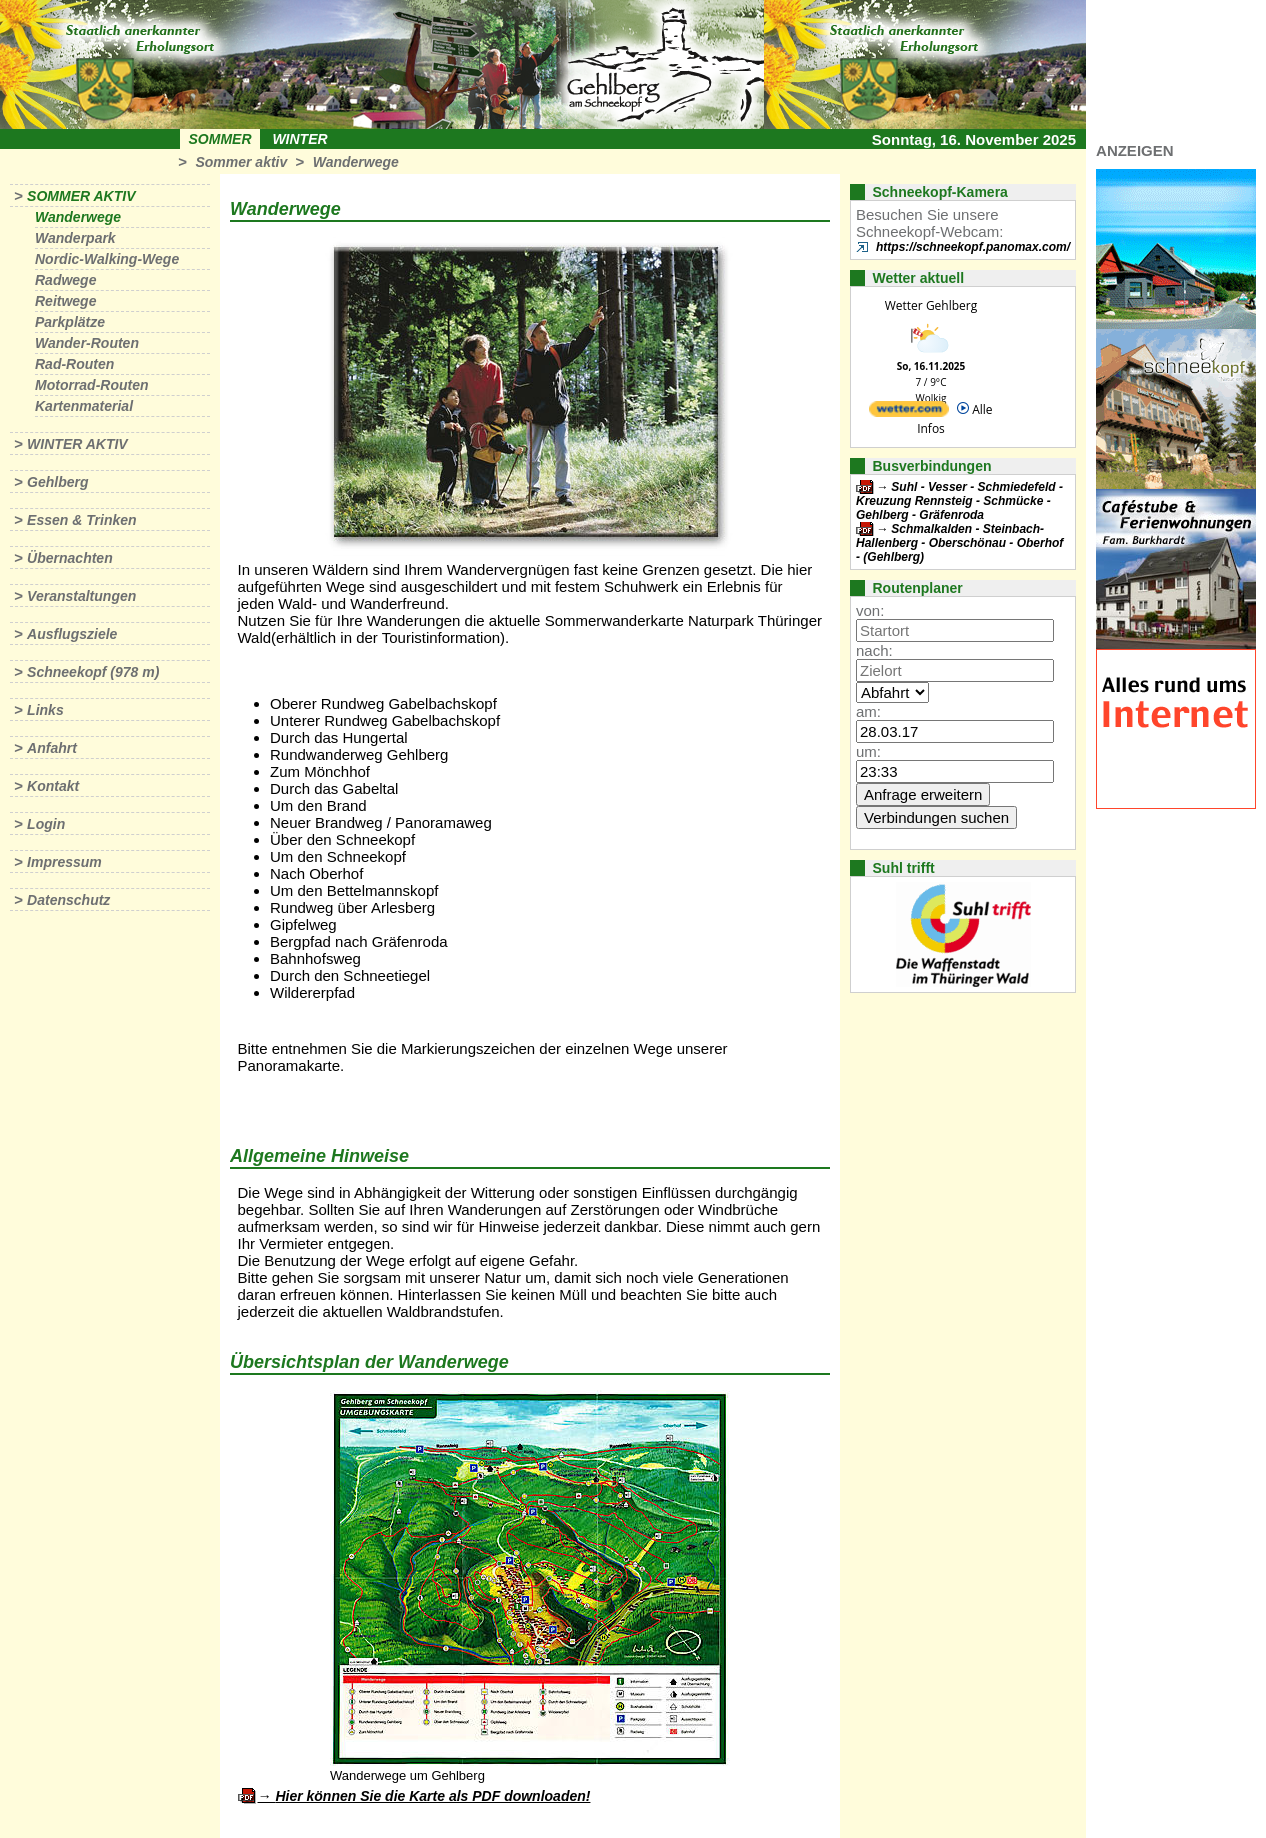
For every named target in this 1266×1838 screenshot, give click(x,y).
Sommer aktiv (241, 162)
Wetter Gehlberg (931, 305)
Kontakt (53, 786)
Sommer (220, 139)
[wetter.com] (909, 412)
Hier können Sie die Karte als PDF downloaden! (432, 1796)
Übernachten (70, 558)
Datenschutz (68, 900)
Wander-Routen (87, 343)
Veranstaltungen (81, 596)
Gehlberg (57, 482)
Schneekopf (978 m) (93, 672)
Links (45, 710)
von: (870, 610)
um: (868, 751)
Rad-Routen (74, 364)
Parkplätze (70, 322)
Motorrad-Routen (92, 385)
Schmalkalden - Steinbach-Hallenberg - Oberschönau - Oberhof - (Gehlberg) (959, 543)
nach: (874, 650)
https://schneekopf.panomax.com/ (973, 247)
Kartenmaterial (84, 406)
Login (46, 824)
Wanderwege (356, 162)
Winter (299, 139)
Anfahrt (52, 748)
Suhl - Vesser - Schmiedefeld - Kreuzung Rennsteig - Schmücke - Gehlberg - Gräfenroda (959, 501)
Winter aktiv (77, 444)
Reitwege (65, 301)
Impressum (64, 862)
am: (868, 711)
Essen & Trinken (81, 520)
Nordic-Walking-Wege (107, 259)
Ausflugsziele (72, 634)
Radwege (65, 280)
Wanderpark (75, 238)
